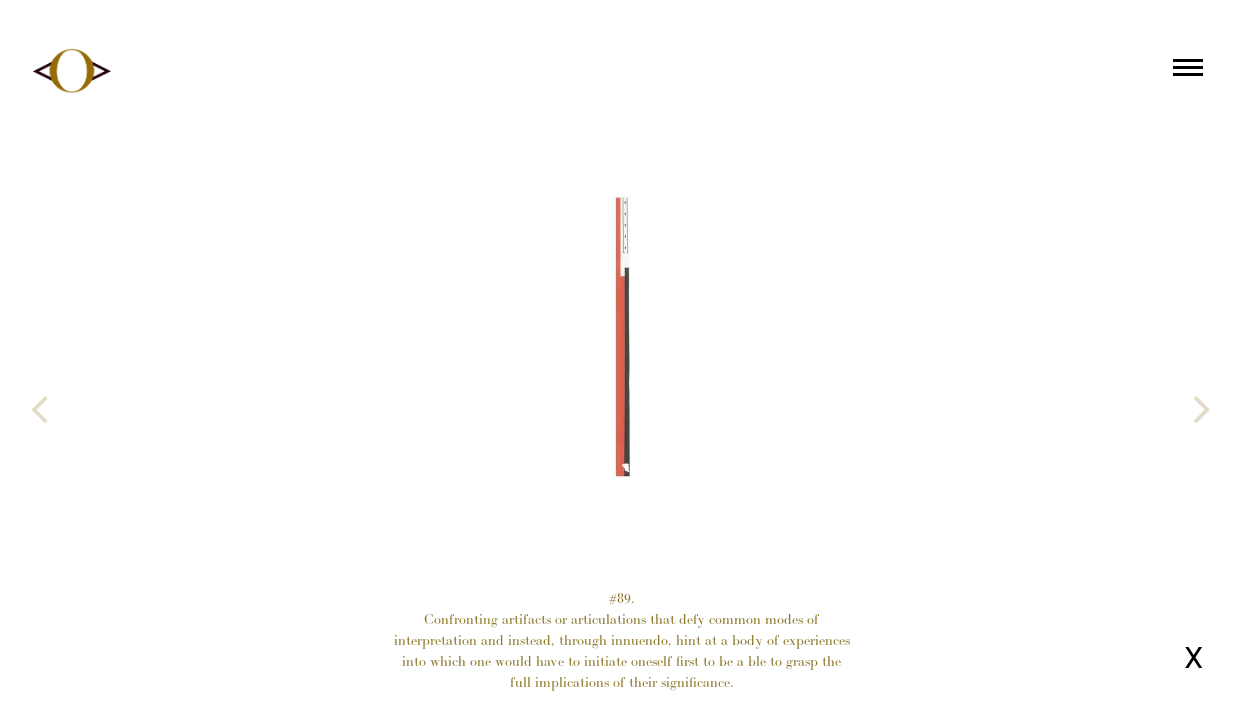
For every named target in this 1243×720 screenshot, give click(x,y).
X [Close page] (1193, 657)
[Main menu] (1188, 71)
